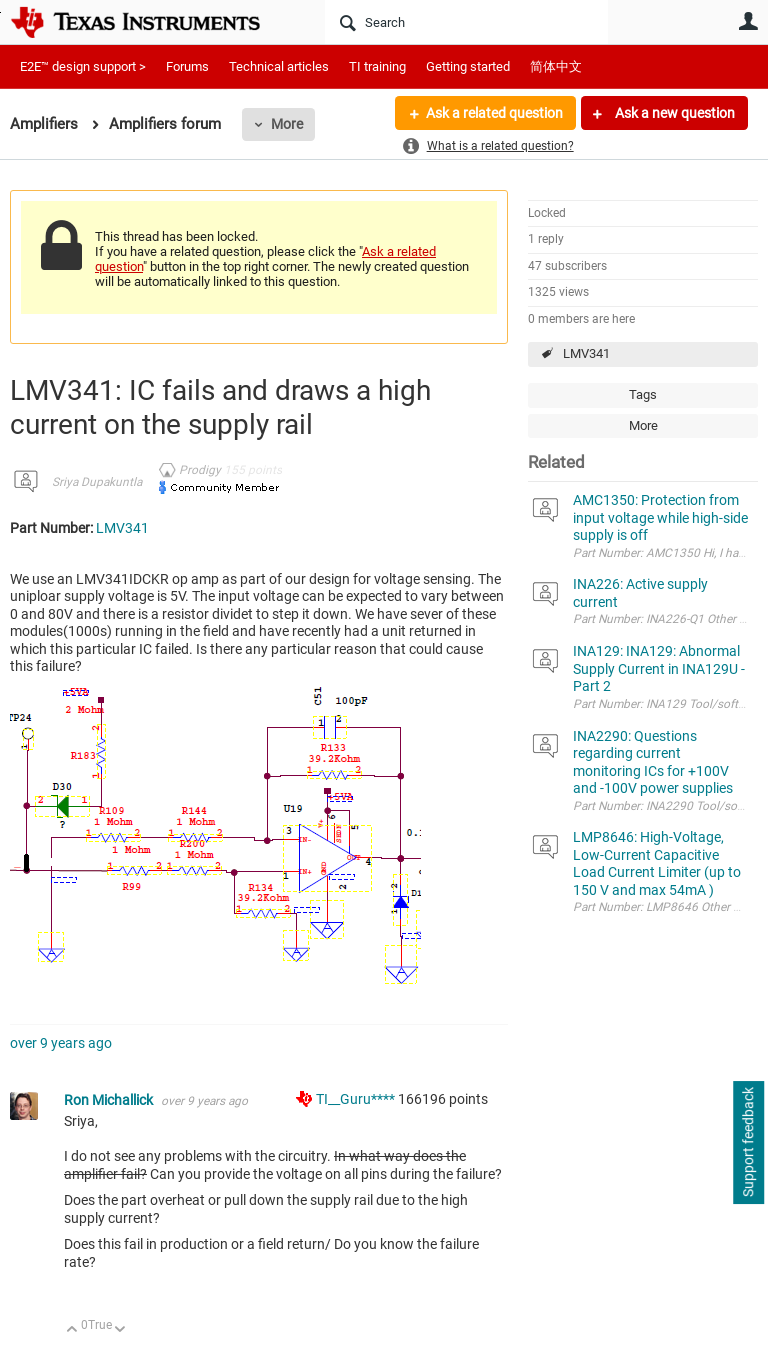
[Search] (466, 22)
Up (72, 1330)
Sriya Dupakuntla (97, 482)
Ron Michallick (110, 1100)
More (287, 124)
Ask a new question (673, 113)
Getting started (468, 66)
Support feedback (748, 1143)
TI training (377, 66)
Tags (643, 394)
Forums (187, 66)
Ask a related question (494, 113)
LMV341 (586, 353)
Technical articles (279, 66)
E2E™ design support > (83, 66)
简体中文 (556, 66)
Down (120, 1330)
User (748, 21)
